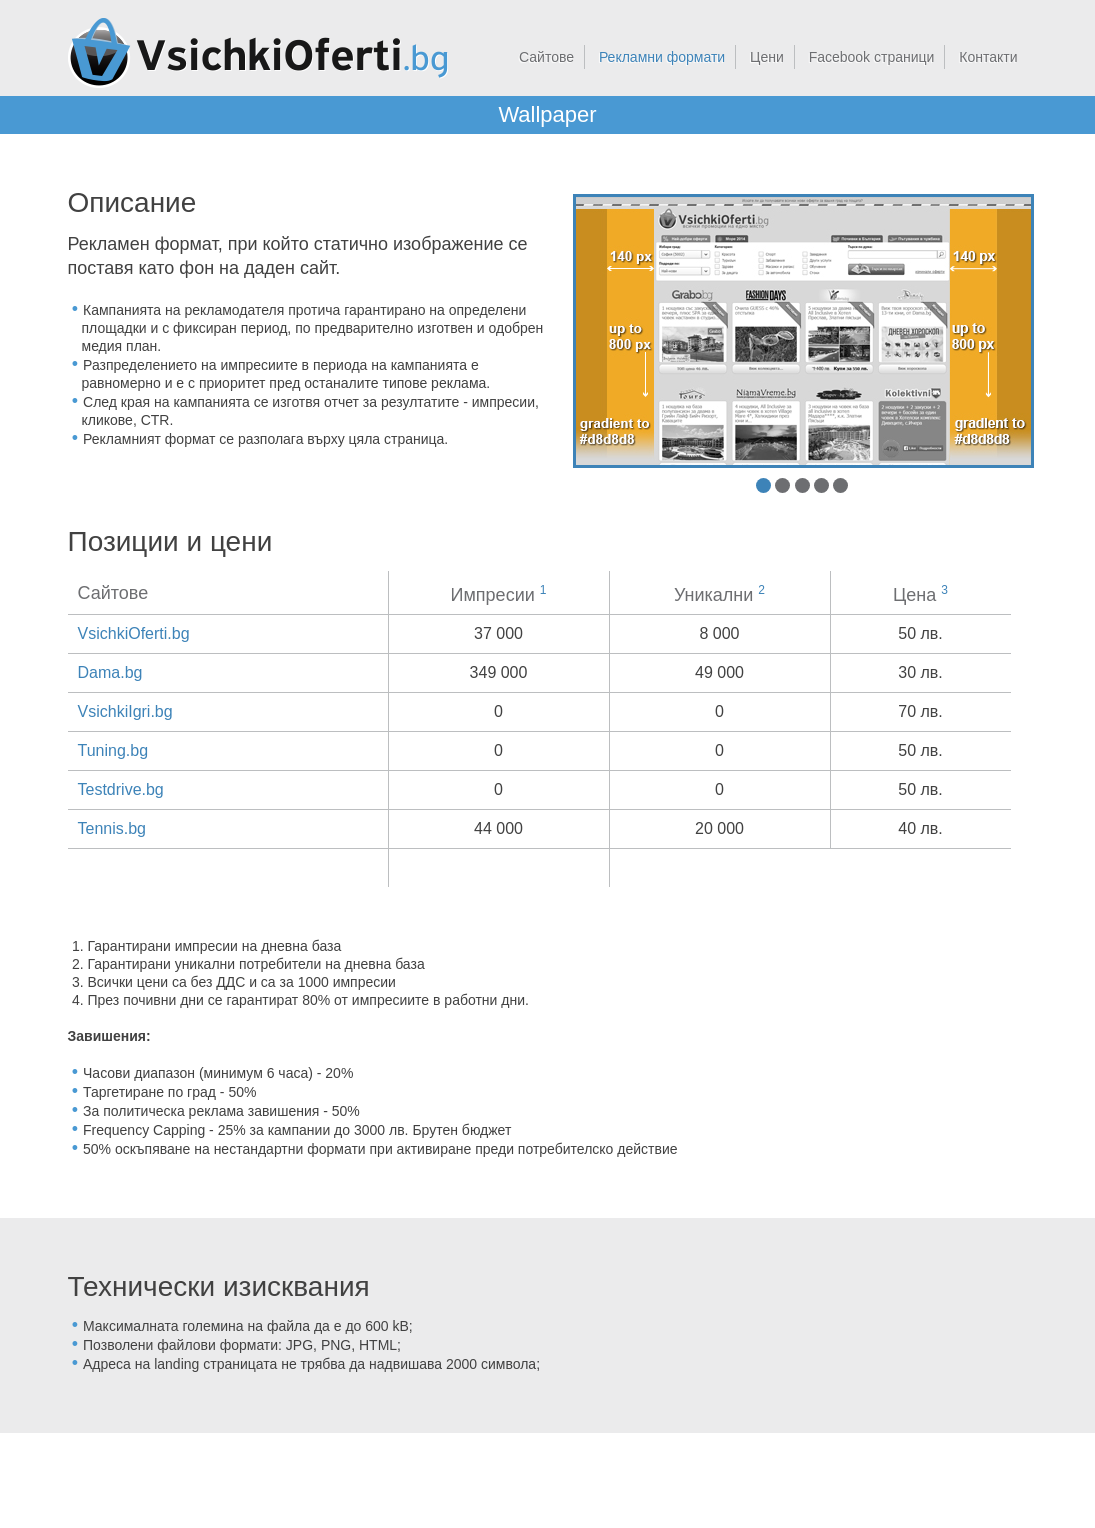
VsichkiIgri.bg (125, 711)
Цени (767, 57)
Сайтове (546, 57)
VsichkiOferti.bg (134, 633)
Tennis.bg (112, 828)
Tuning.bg (113, 750)
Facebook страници (872, 57)
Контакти (988, 57)
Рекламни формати (662, 57)
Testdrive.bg (121, 789)
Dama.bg (110, 672)
